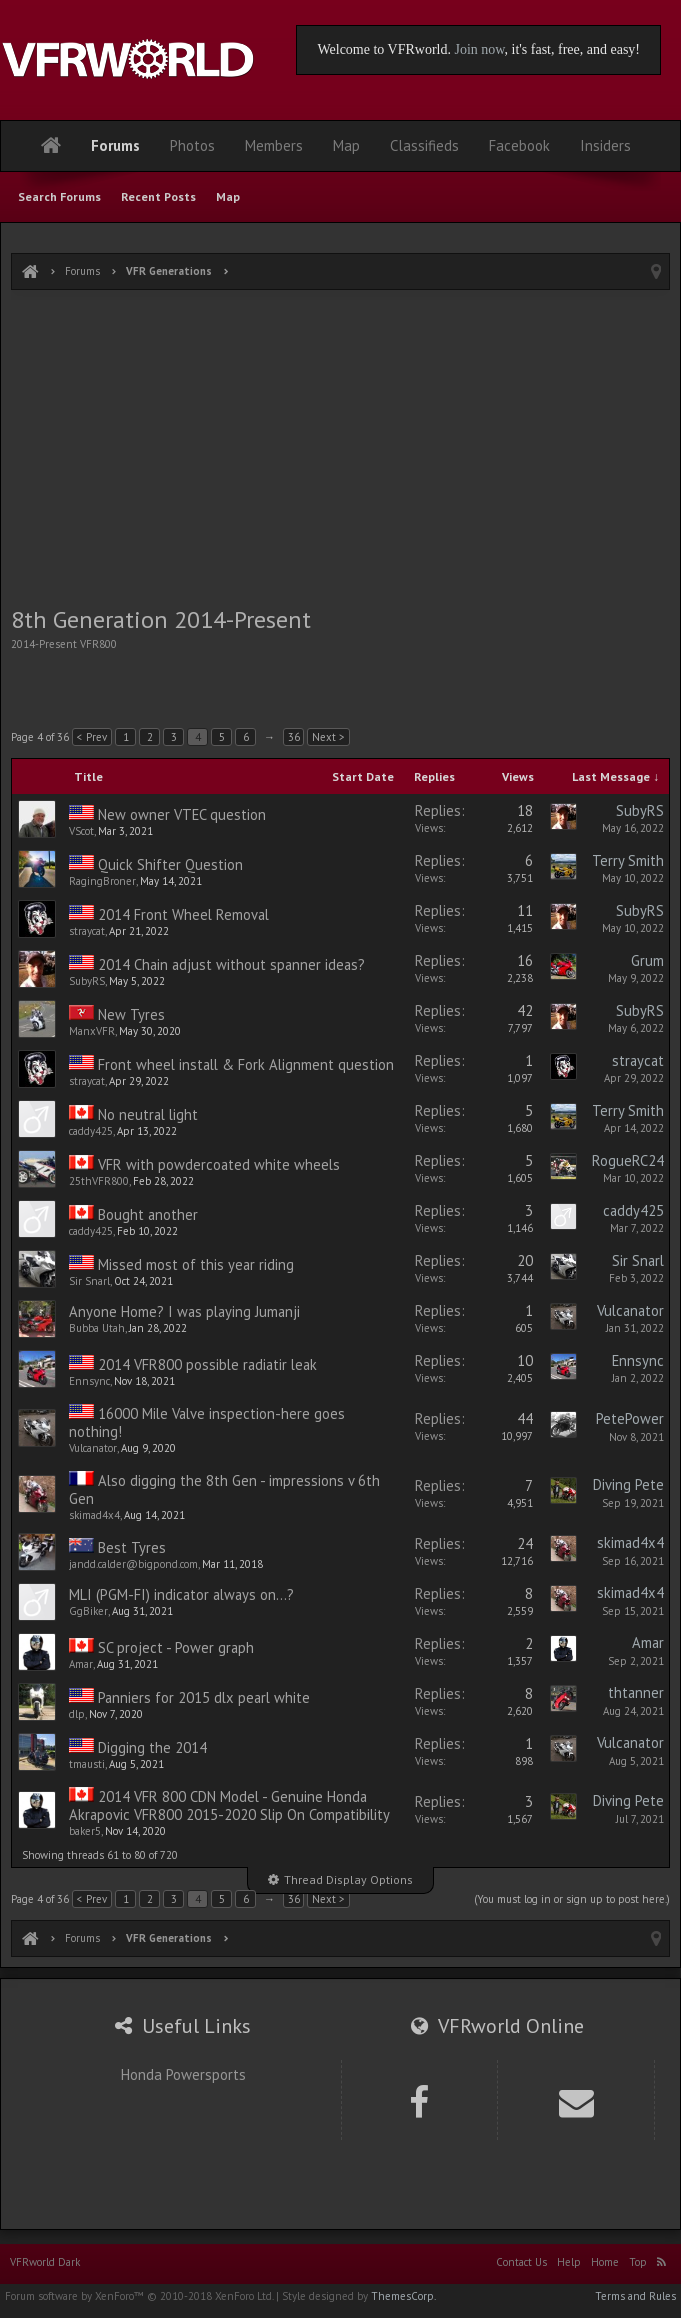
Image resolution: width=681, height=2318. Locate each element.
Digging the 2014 (152, 1747)
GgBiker (88, 1611)
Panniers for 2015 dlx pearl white (204, 1697)
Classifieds (424, 145)
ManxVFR (92, 1031)
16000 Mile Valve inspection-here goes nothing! (207, 1422)
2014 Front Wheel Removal (183, 914)
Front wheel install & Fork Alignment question (246, 1064)
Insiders (605, 145)
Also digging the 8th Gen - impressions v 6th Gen (224, 1489)
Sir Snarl (89, 1281)
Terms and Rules (635, 2296)
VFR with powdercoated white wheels (219, 1164)
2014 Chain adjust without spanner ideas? (231, 964)
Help (569, 2262)
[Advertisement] (341, 450)
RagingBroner (102, 881)
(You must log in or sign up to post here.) (572, 1899)
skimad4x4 (94, 1515)
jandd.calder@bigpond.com (133, 1564)
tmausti (87, 1764)
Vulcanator (630, 1310)
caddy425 (91, 1131)
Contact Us (521, 2262)
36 (294, 737)
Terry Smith (628, 860)
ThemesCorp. (403, 2296)
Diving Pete (628, 1484)
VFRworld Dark (45, 2262)
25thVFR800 (99, 1181)
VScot (81, 831)
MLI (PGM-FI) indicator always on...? (181, 1594)
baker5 (85, 1831)
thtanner (636, 1692)
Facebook (519, 145)
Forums (115, 145)
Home (605, 2262)
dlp (77, 1714)
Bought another (148, 1214)
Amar (81, 1664)
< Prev (92, 737)
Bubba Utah (97, 1328)
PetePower (630, 1418)
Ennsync (89, 1381)
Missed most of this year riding (196, 1264)
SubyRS (640, 810)
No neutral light (148, 1114)
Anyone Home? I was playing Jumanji (184, 1311)
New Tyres (131, 1014)
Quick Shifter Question (170, 864)
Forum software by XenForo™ (139, 2296)
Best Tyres (132, 1547)
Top (638, 2262)
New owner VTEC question (182, 814)
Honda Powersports (183, 2074)
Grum (647, 960)
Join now (479, 49)
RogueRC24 (628, 1160)
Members (274, 145)
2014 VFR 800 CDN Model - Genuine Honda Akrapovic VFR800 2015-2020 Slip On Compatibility (229, 1805)
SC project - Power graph (176, 1647)
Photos (192, 145)
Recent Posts (158, 196)
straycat (87, 931)
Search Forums (59, 196)
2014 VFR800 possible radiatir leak (207, 1364)
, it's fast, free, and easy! (572, 49)
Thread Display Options (348, 1879)
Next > (328, 737)
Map (228, 196)
